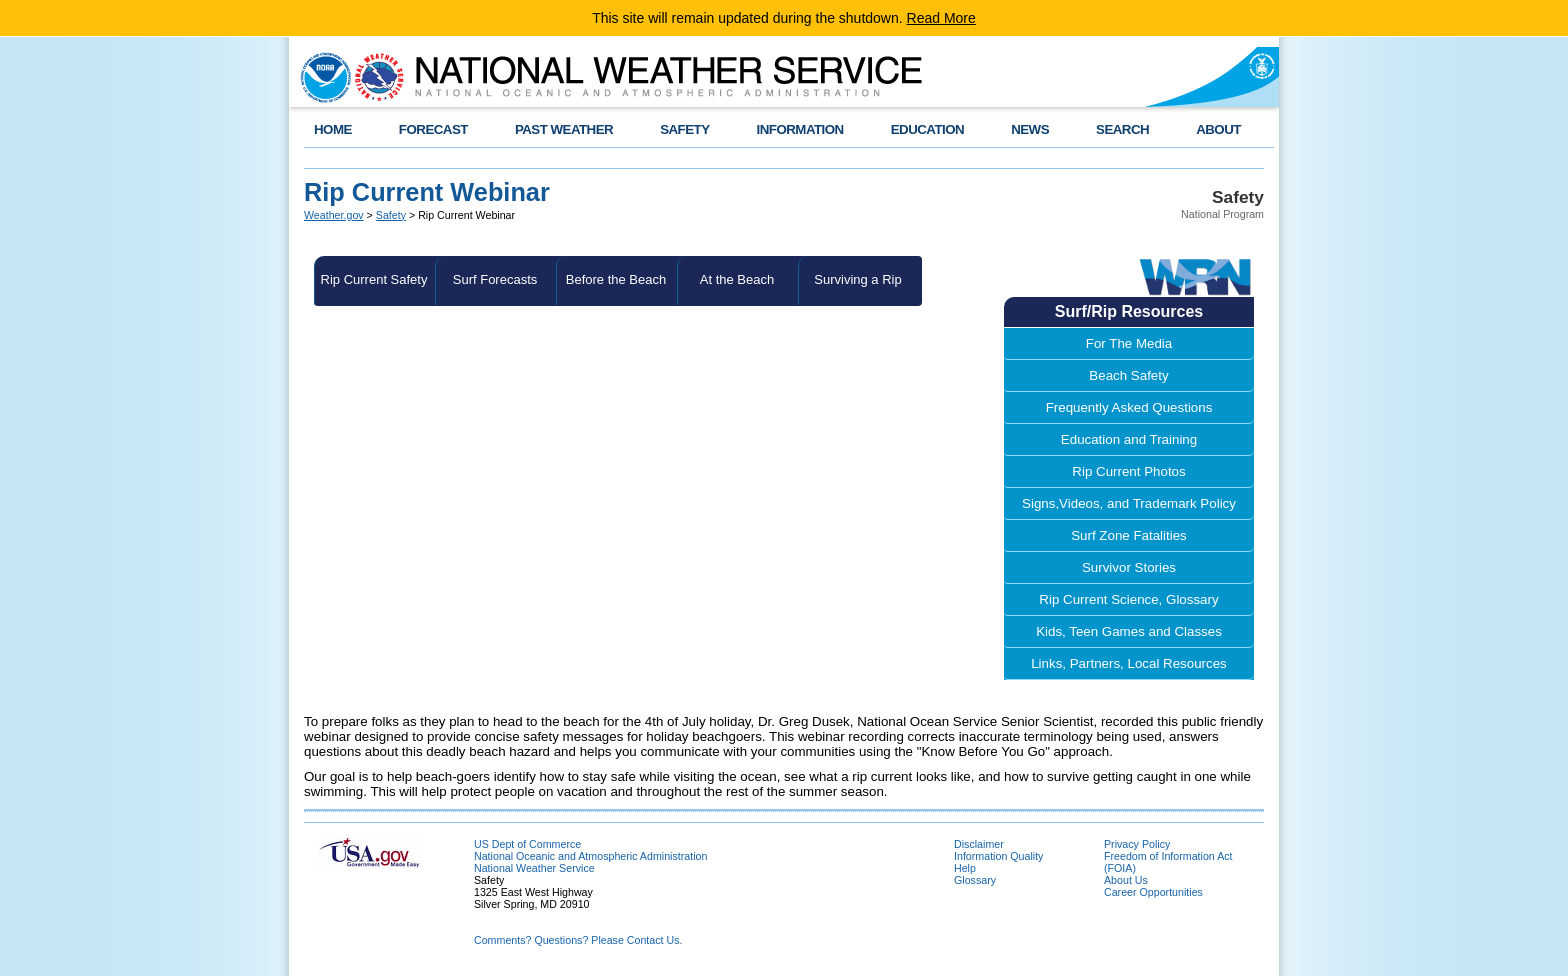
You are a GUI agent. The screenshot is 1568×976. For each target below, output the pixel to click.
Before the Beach (616, 279)
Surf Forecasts (495, 279)
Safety (391, 215)
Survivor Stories (1129, 567)
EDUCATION (927, 129)
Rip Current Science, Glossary (1128, 599)
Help (965, 868)
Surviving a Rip (857, 279)
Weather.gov (334, 215)
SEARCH (1122, 129)
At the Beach (737, 279)
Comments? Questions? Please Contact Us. (578, 940)
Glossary (975, 880)
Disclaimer (979, 844)
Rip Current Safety (374, 279)
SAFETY (684, 129)
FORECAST (433, 129)
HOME (333, 129)
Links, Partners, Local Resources (1129, 663)
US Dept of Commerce (527, 844)
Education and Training (1129, 439)
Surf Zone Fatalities (1129, 535)
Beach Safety (1128, 375)
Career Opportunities (1153, 892)
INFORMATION (800, 129)
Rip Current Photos (1128, 471)
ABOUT (1218, 129)
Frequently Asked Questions (1129, 407)
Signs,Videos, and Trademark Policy (1129, 503)
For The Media (1129, 343)
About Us (1126, 880)
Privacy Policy (1137, 844)
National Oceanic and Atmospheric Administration (590, 856)
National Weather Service (534, 868)
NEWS (1030, 129)
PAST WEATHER (564, 129)
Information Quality (998, 856)
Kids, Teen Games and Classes (1129, 631)
